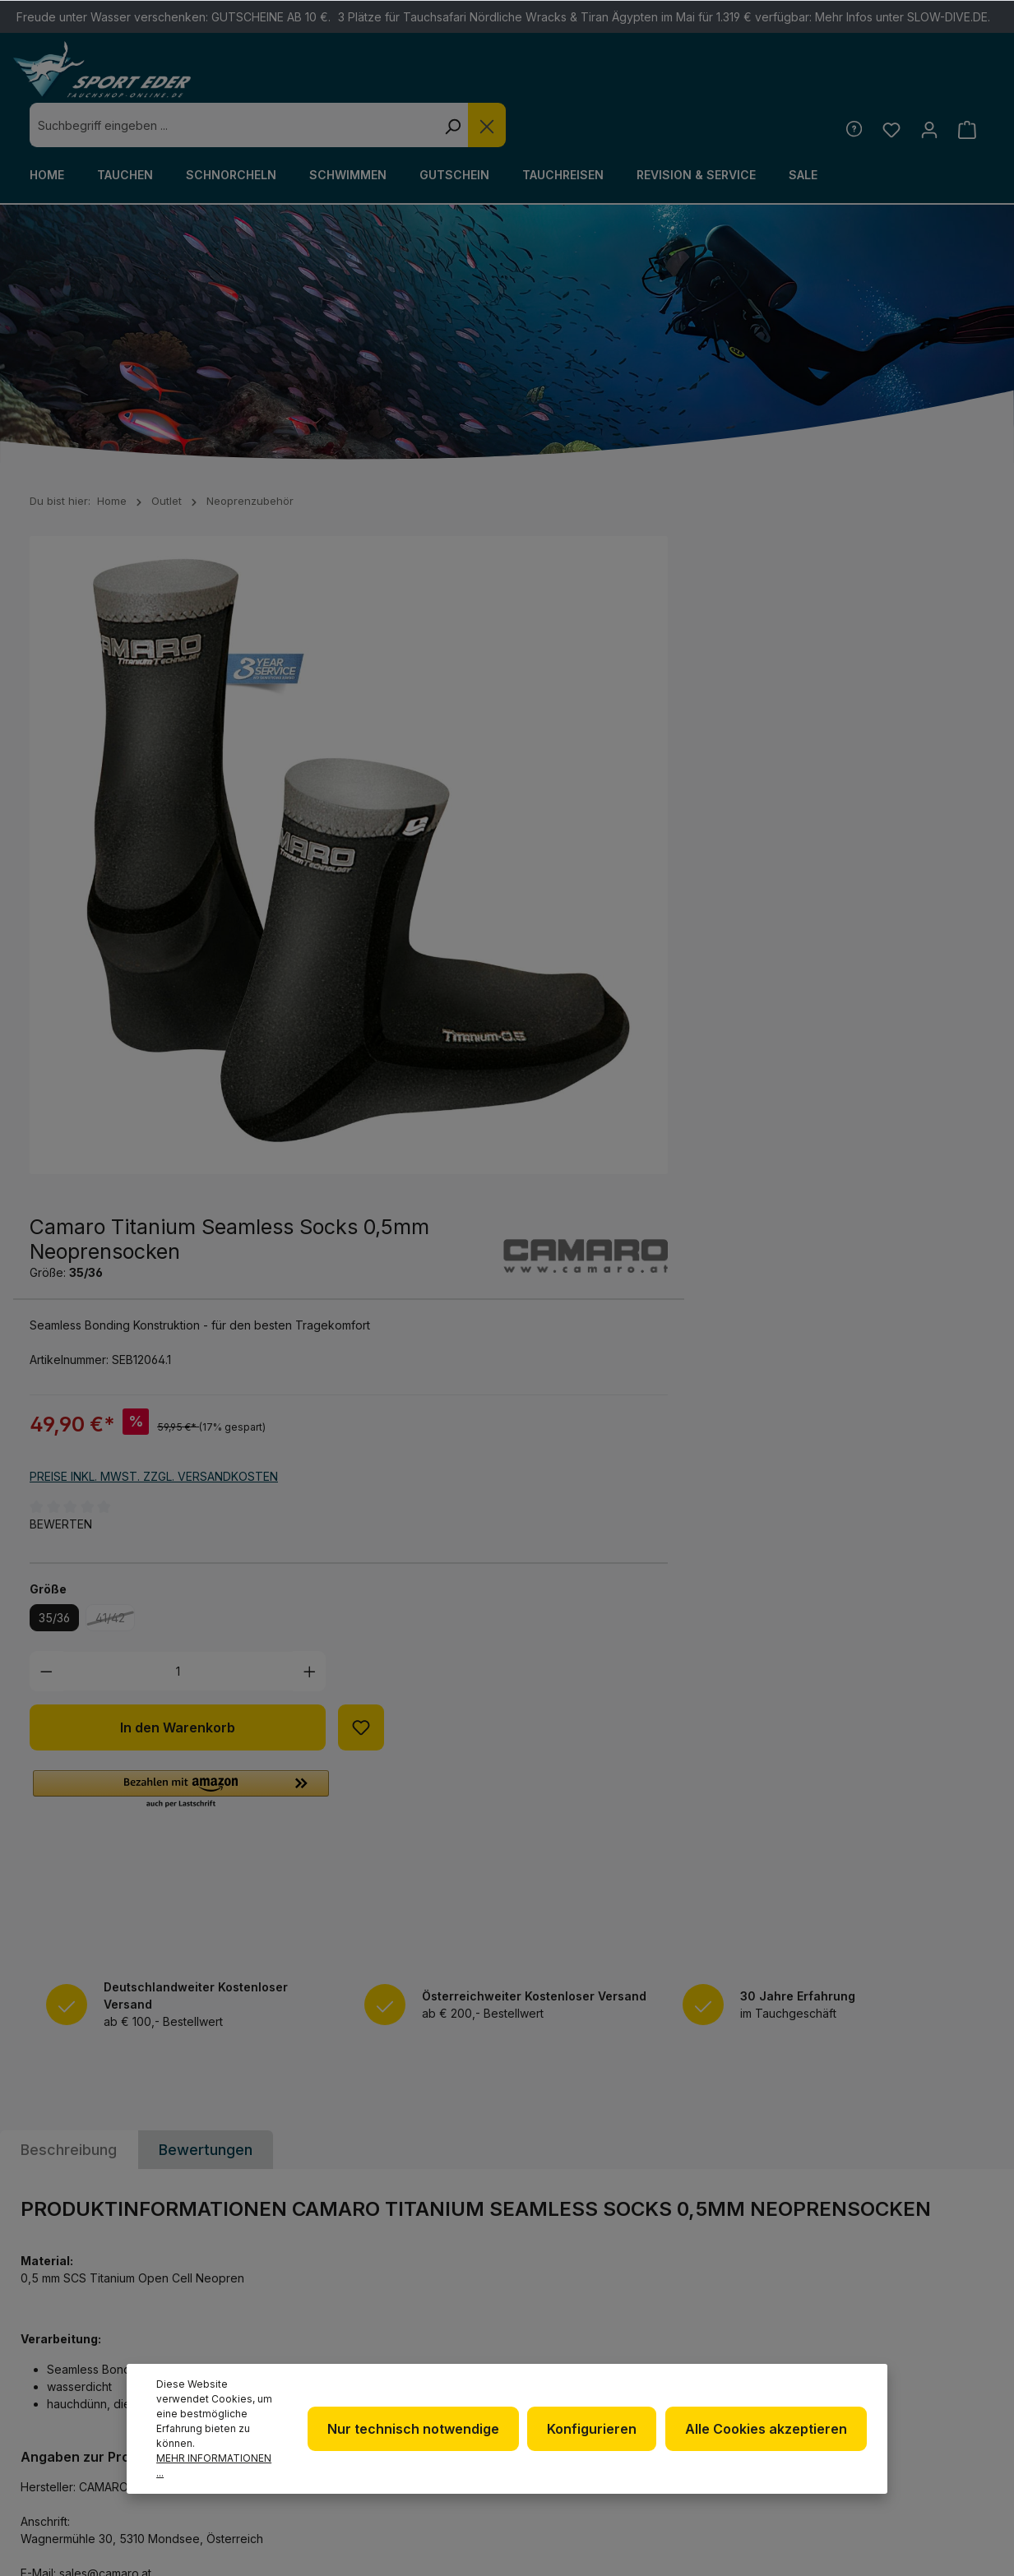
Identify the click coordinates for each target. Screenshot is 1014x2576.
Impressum (570, 2347)
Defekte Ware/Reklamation (763, 2279)
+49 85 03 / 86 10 (330, 2312)
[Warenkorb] (966, 85)
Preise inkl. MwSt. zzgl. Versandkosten (648, 778)
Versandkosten (659, 2537)
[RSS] (937, 2318)
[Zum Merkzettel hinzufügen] (855, 1030)
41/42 (609, 923)
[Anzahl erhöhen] (803, 974)
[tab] (68, 1458)
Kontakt (733, 2317)
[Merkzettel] (889, 85)
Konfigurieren (595, 2429)
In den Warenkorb (671, 1030)
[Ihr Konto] (928, 85)
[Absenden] (968, 2073)
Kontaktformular (88, 2382)
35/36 (548, 920)
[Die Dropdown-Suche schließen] (726, 80)
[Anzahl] (671, 974)
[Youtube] (894, 2318)
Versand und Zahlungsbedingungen (776, 2355)
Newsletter (575, 2268)
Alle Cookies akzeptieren (767, 2429)
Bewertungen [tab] (205, 1458)
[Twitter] (937, 2275)
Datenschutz (580, 2321)
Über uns (565, 2294)
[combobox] (472, 80)
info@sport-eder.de (346, 2342)
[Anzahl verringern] (541, 974)
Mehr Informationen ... (213, 2465)
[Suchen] (691, 80)
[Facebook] (894, 2275)
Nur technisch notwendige (418, 2429)
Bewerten (555, 827)
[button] (675, 1092)
